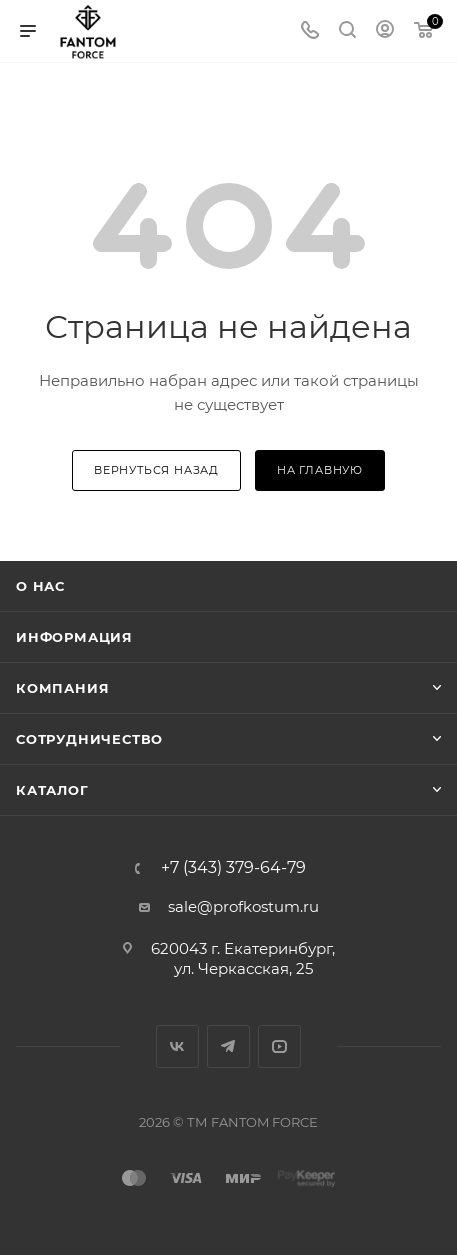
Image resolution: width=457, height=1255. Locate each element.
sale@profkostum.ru (243, 906)
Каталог (52, 790)
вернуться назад (156, 470)
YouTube (279, 1046)
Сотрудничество (89, 739)
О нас (40, 586)
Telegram (228, 1046)
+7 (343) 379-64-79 (233, 868)
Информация (74, 637)
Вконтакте (177, 1046)
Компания (62, 688)
